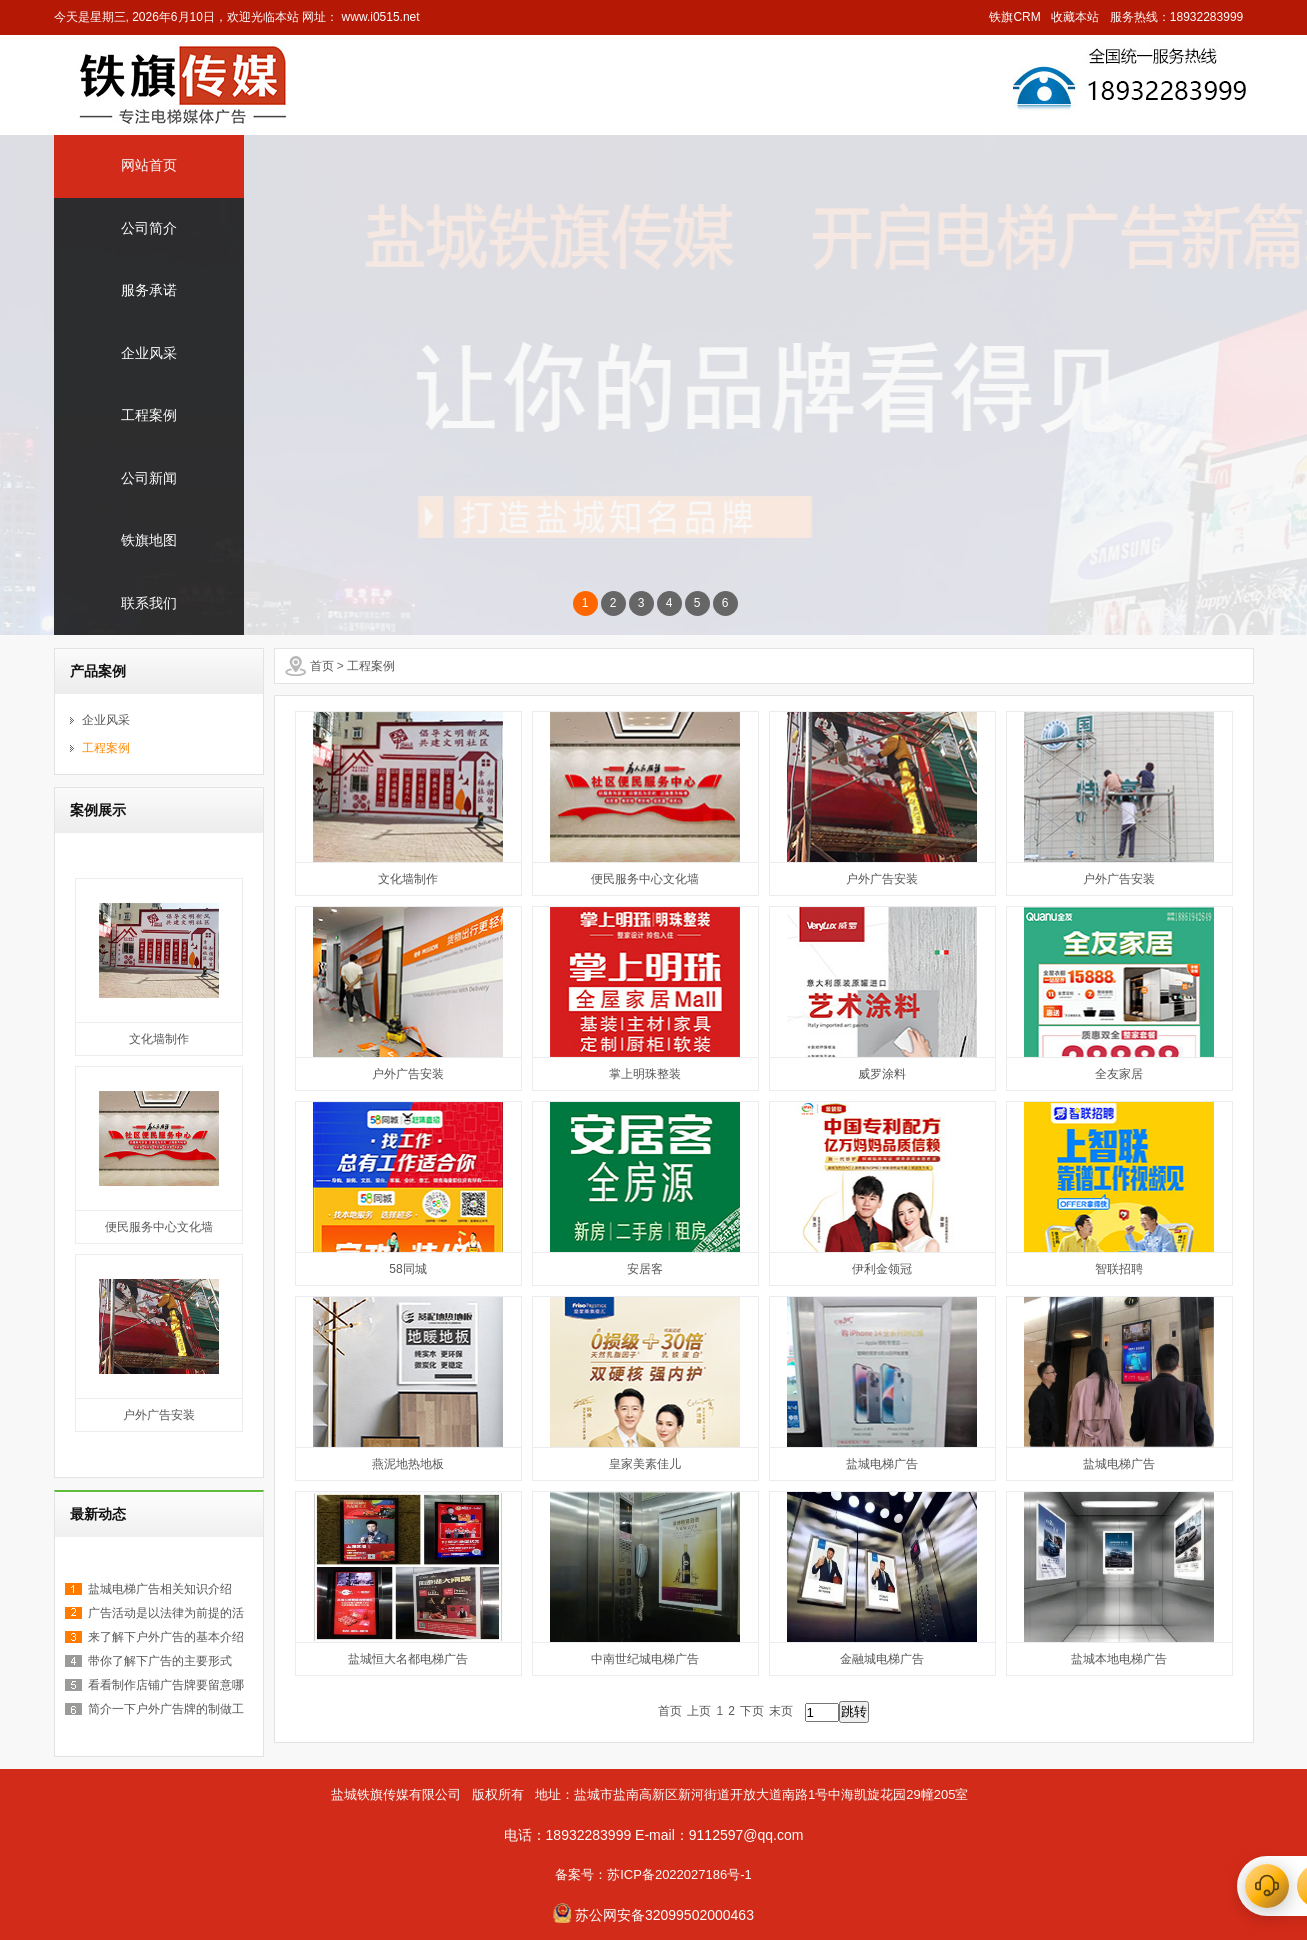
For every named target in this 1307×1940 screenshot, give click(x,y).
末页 (781, 1711)
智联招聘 (1119, 1269)
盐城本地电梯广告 (1119, 1659)
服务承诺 (149, 290)
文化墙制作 (159, 1039)
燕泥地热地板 (408, 1464)
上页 (699, 1711)
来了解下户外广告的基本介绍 (166, 1637)
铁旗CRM (1014, 17)
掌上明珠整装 (645, 1074)
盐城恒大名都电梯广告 (408, 1659)
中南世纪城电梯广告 (645, 1659)
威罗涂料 (882, 1074)
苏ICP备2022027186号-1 (679, 1874)
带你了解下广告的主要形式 (160, 1661)
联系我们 (149, 603)
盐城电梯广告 (882, 1464)
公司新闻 (149, 478)
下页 (752, 1711)
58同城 (407, 1269)
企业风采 (149, 353)
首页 (322, 666)
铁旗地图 (149, 540)
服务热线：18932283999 (1176, 17)
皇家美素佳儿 (645, 1464)
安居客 (645, 1269)
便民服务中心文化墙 (159, 1227)
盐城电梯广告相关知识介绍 (160, 1589)
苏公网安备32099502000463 (662, 1915)
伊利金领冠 (882, 1269)
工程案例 (149, 415)
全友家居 (1119, 1074)
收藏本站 (1075, 17)
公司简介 (149, 228)
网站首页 (149, 165)
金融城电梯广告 (882, 1659)
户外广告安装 (159, 1415)
